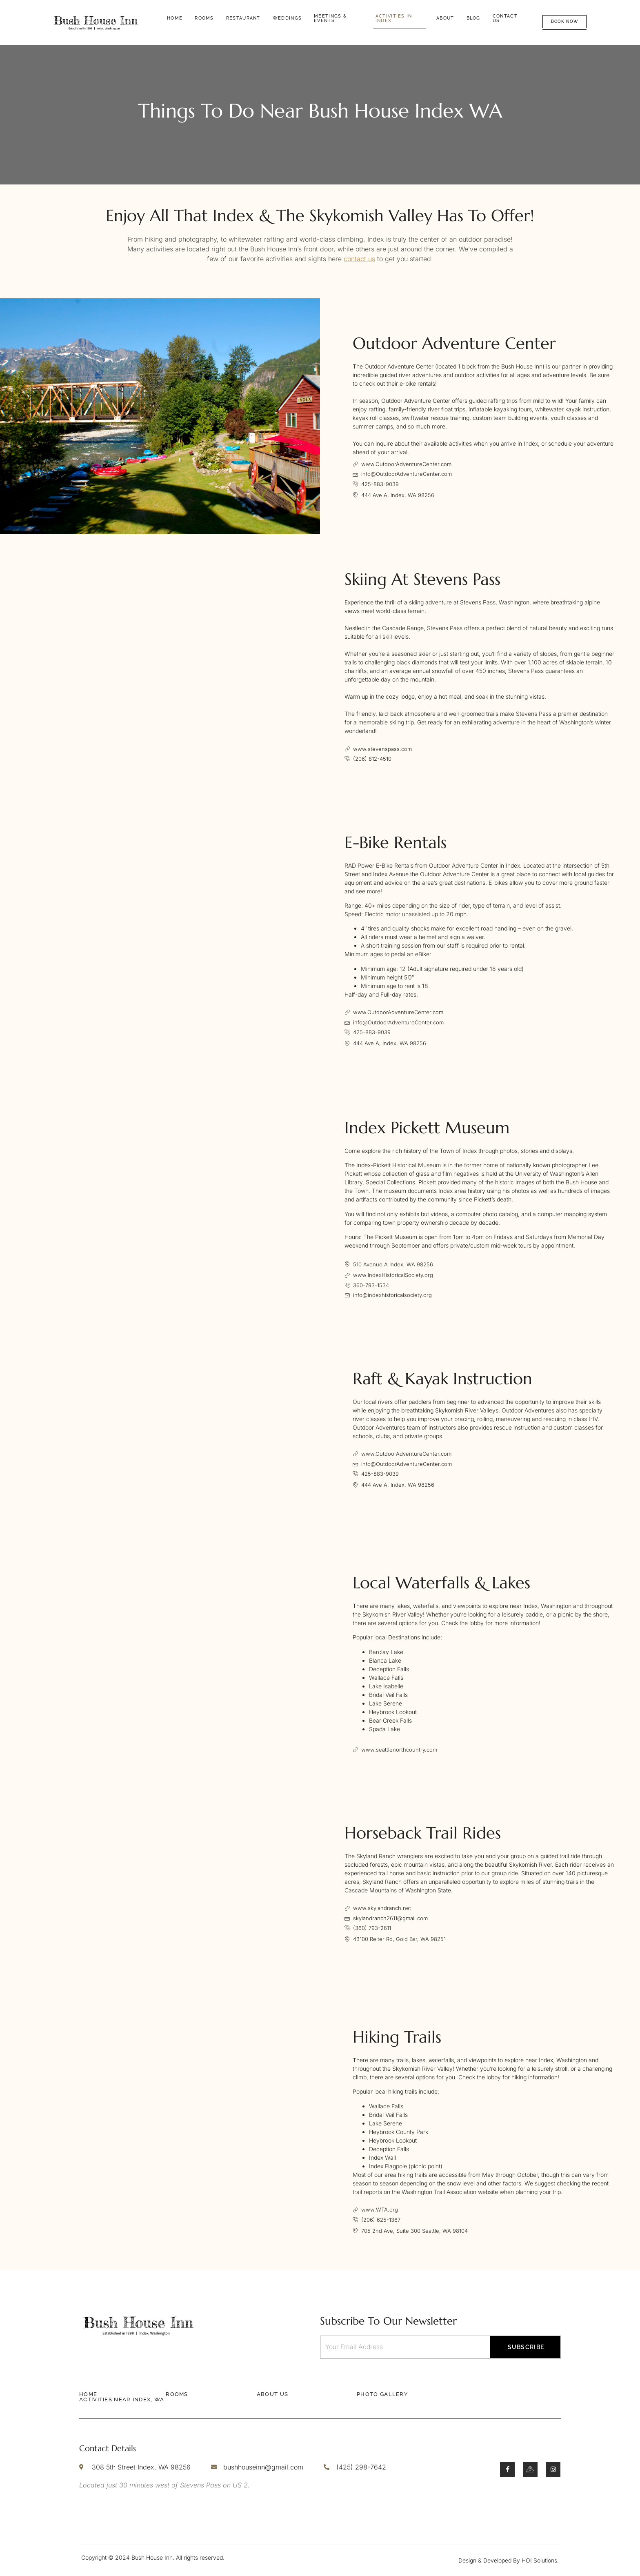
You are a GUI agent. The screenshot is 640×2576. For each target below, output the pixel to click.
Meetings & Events (330, 18)
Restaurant (243, 18)
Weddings (287, 18)
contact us (359, 259)
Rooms (204, 18)
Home (174, 18)
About (445, 18)
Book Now (564, 21)
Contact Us (505, 18)
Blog (473, 18)
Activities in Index (394, 18)
